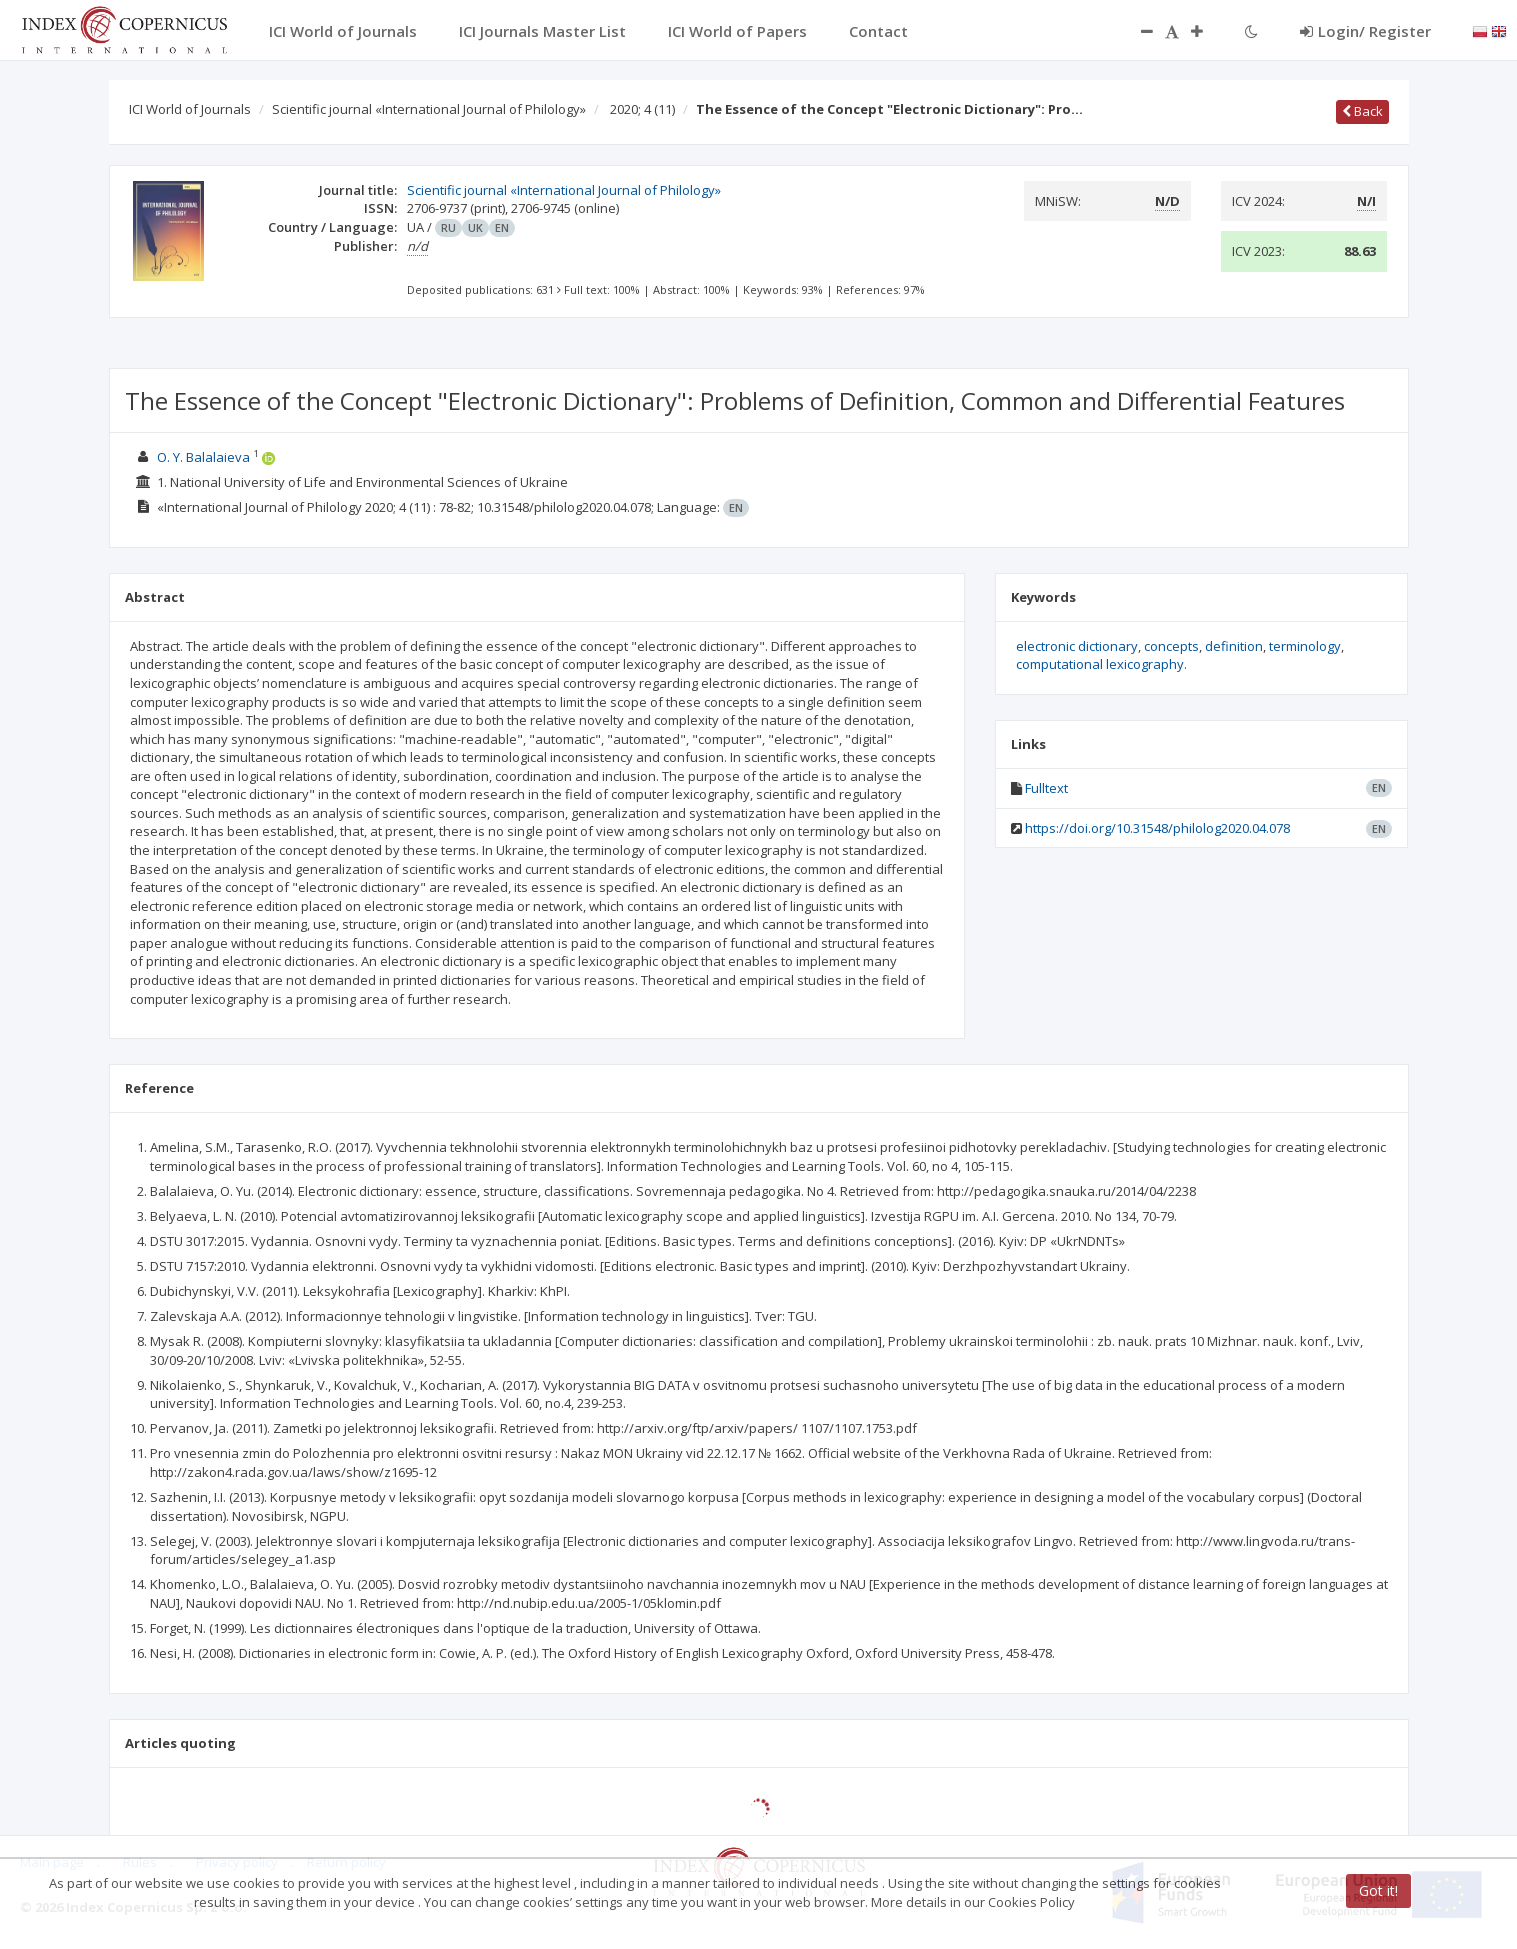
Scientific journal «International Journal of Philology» (429, 109)
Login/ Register (1365, 31)
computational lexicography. (1101, 664)
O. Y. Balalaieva (203, 457)
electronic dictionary (1077, 646)
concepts (1171, 646)
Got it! (1378, 1890)
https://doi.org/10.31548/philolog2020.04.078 (1157, 828)
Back (1362, 111)
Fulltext (1046, 788)
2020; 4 (642, 109)
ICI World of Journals (190, 109)
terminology (1305, 646)
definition (1234, 646)
